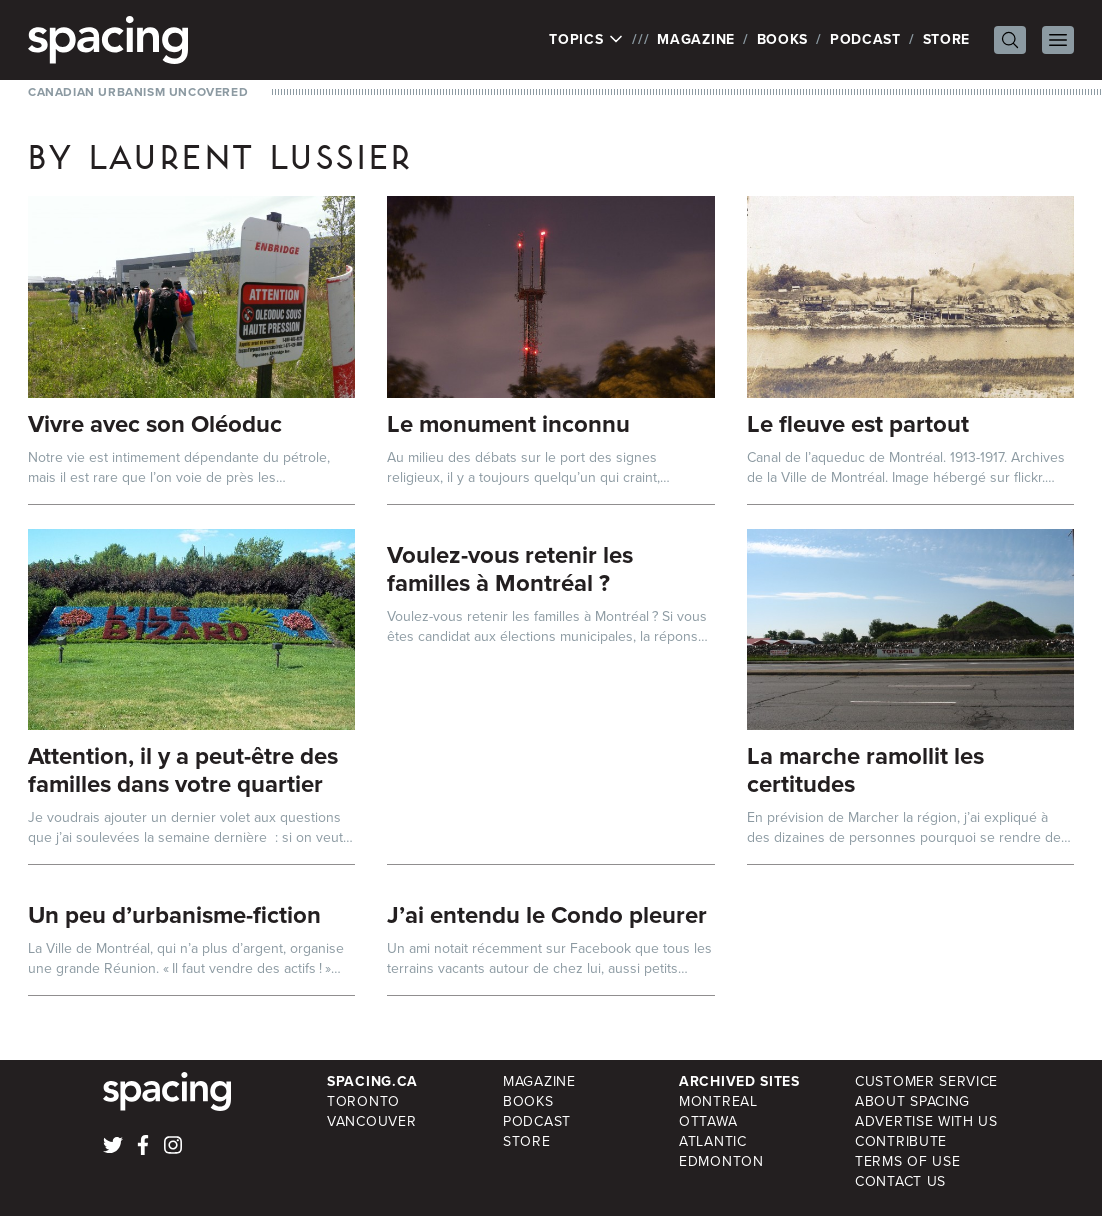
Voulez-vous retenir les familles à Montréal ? (510, 569)
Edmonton (721, 1161)
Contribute (901, 1141)
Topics (586, 40)
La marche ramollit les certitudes (865, 770)
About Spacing (912, 1101)
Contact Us (900, 1181)
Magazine (696, 39)
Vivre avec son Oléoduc (155, 424)
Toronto (363, 1101)
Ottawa (708, 1121)
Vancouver (371, 1121)
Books (783, 39)
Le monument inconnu (508, 424)
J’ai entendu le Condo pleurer (547, 915)
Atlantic (713, 1141)
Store (947, 39)
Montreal (718, 1101)
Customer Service (926, 1081)
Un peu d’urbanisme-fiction (174, 915)
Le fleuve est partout (858, 424)
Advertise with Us (926, 1121)
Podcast (865, 39)
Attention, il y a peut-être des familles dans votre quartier (183, 770)
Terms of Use (907, 1161)
